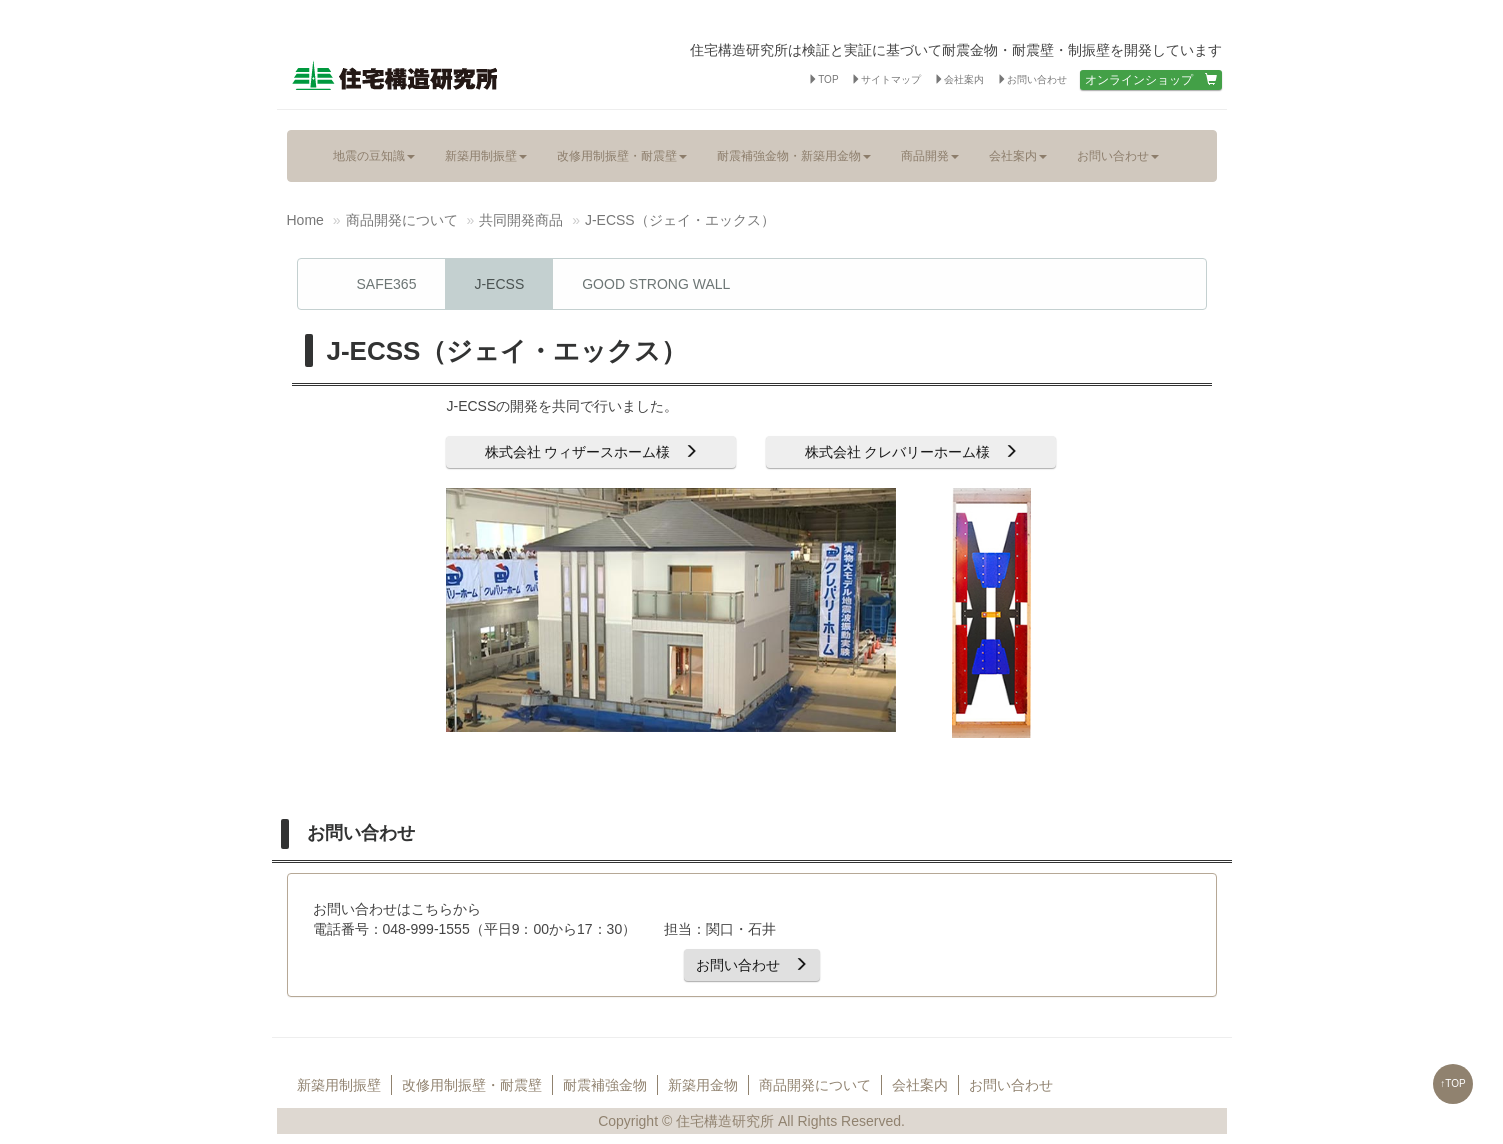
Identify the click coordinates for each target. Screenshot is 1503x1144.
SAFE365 (387, 284)
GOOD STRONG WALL (656, 284)
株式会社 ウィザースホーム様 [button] (592, 452)
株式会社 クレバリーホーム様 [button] (912, 452)
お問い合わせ (1032, 79)
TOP (823, 79)
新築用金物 (703, 1085)
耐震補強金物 (605, 1085)
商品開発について (402, 220)
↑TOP (1452, 1083)
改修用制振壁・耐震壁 (622, 155)
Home (305, 220)
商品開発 (930, 155)
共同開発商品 (521, 220)
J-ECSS (499, 284)
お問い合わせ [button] (752, 965)
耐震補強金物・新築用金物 (794, 155)
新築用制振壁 (486, 155)
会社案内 (959, 79)
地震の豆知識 (374, 155)
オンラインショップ (1151, 80)
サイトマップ (886, 79)
